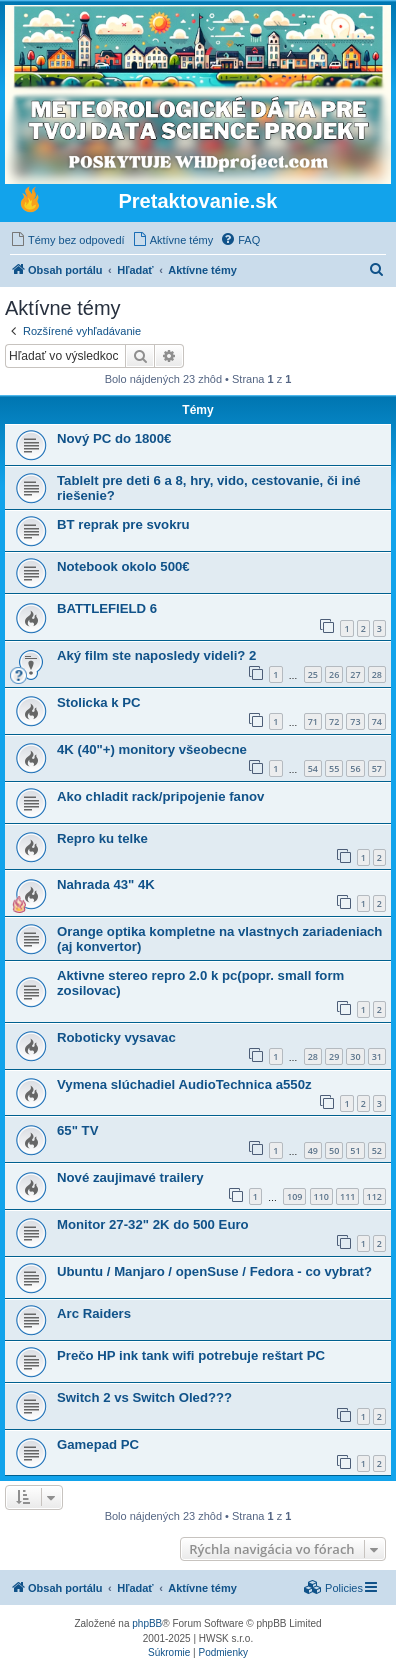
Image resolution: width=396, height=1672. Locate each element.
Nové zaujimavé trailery (130, 1177)
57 (377, 768)
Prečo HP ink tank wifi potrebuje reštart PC (191, 1355)
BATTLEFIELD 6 (107, 608)
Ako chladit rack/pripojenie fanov (160, 796)
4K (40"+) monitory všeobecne (152, 749)
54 (313, 768)
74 (377, 721)
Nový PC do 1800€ (114, 438)
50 (334, 1150)
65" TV (77, 1130)
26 (334, 674)
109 (294, 1196)
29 (334, 1056)
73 (355, 721)
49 (313, 1150)
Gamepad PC (98, 1444)
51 (355, 1150)
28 (377, 674)
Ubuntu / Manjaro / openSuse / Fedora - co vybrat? (214, 1271)
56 (355, 768)
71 (313, 721)
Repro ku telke (102, 838)
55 (334, 768)
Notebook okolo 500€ (123, 566)
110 (321, 1196)
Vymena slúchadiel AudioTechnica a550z (184, 1084)
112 (374, 1196)
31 (377, 1056)
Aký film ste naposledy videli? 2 (156, 655)
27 (355, 674)
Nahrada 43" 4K (106, 884)
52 (377, 1150)
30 (355, 1056)
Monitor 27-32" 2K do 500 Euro (153, 1224)
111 (347, 1196)
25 (313, 674)
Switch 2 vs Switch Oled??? (144, 1397)
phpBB (147, 1623)
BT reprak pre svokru (123, 524)
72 (334, 721)
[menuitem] (67, 240)
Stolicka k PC (99, 702)
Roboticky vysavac (116, 1037)
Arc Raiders (94, 1313)
